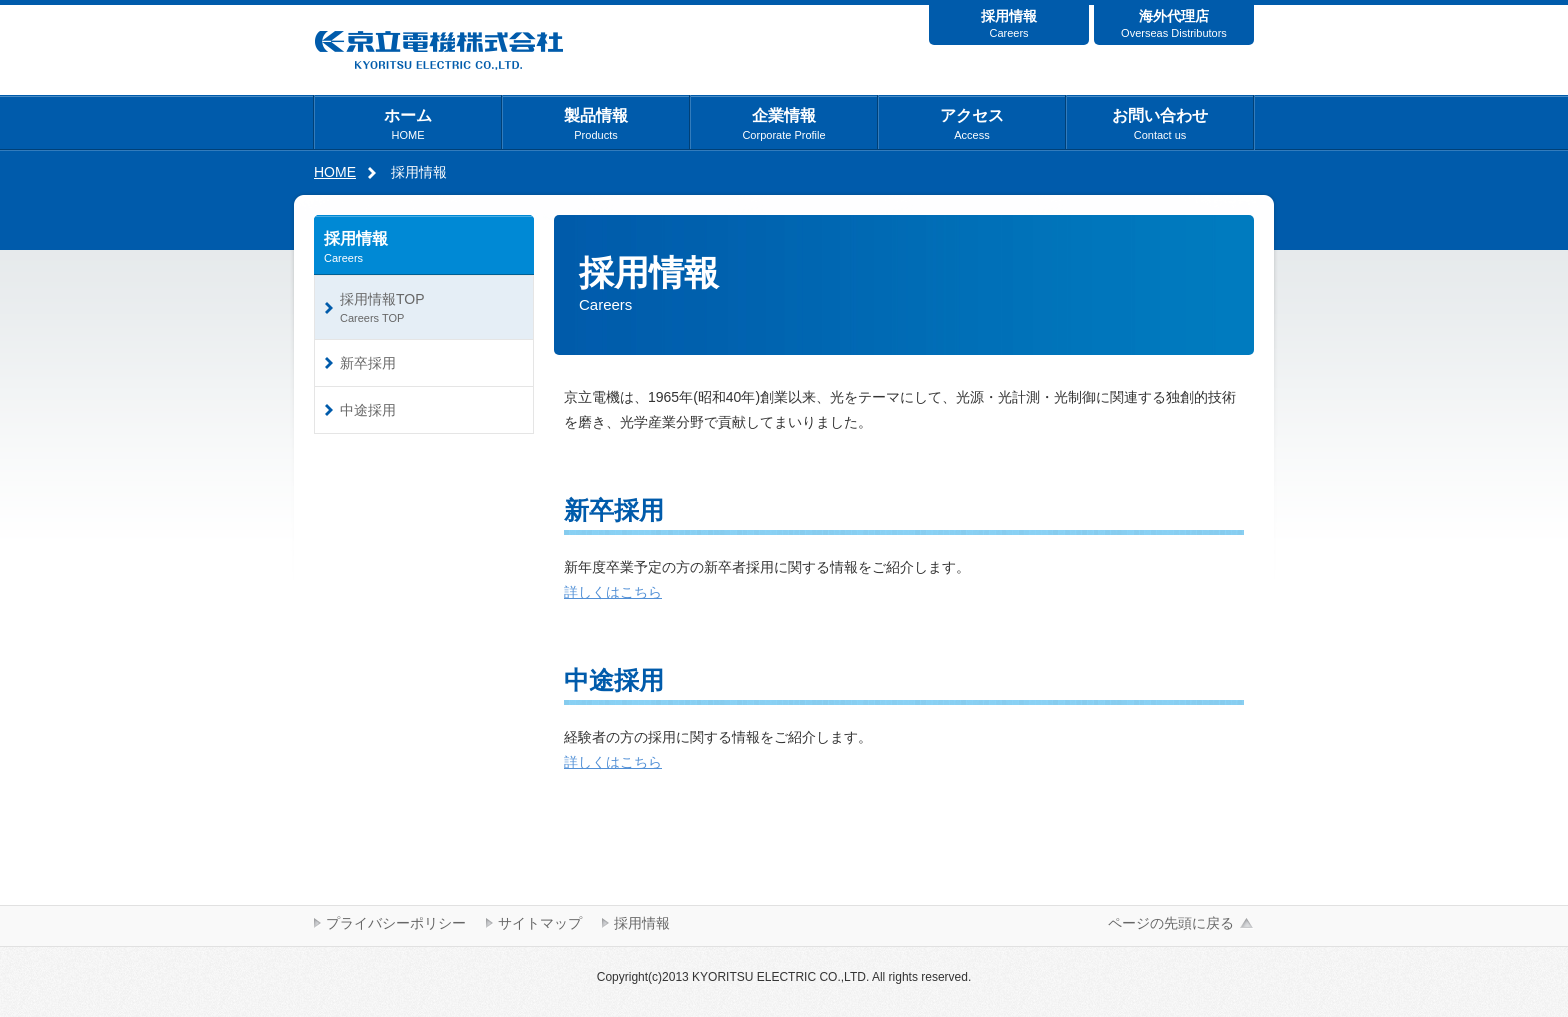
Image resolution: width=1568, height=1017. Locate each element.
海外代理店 (1174, 23)
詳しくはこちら (613, 592)
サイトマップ (540, 923)
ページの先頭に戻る (1171, 923)
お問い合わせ (1160, 124)
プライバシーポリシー (396, 923)
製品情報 (596, 124)
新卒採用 (368, 363)
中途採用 (368, 410)
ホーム (408, 124)
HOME (335, 172)
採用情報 (1009, 23)
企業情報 (783, 124)
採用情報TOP (429, 307)
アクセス (972, 124)
